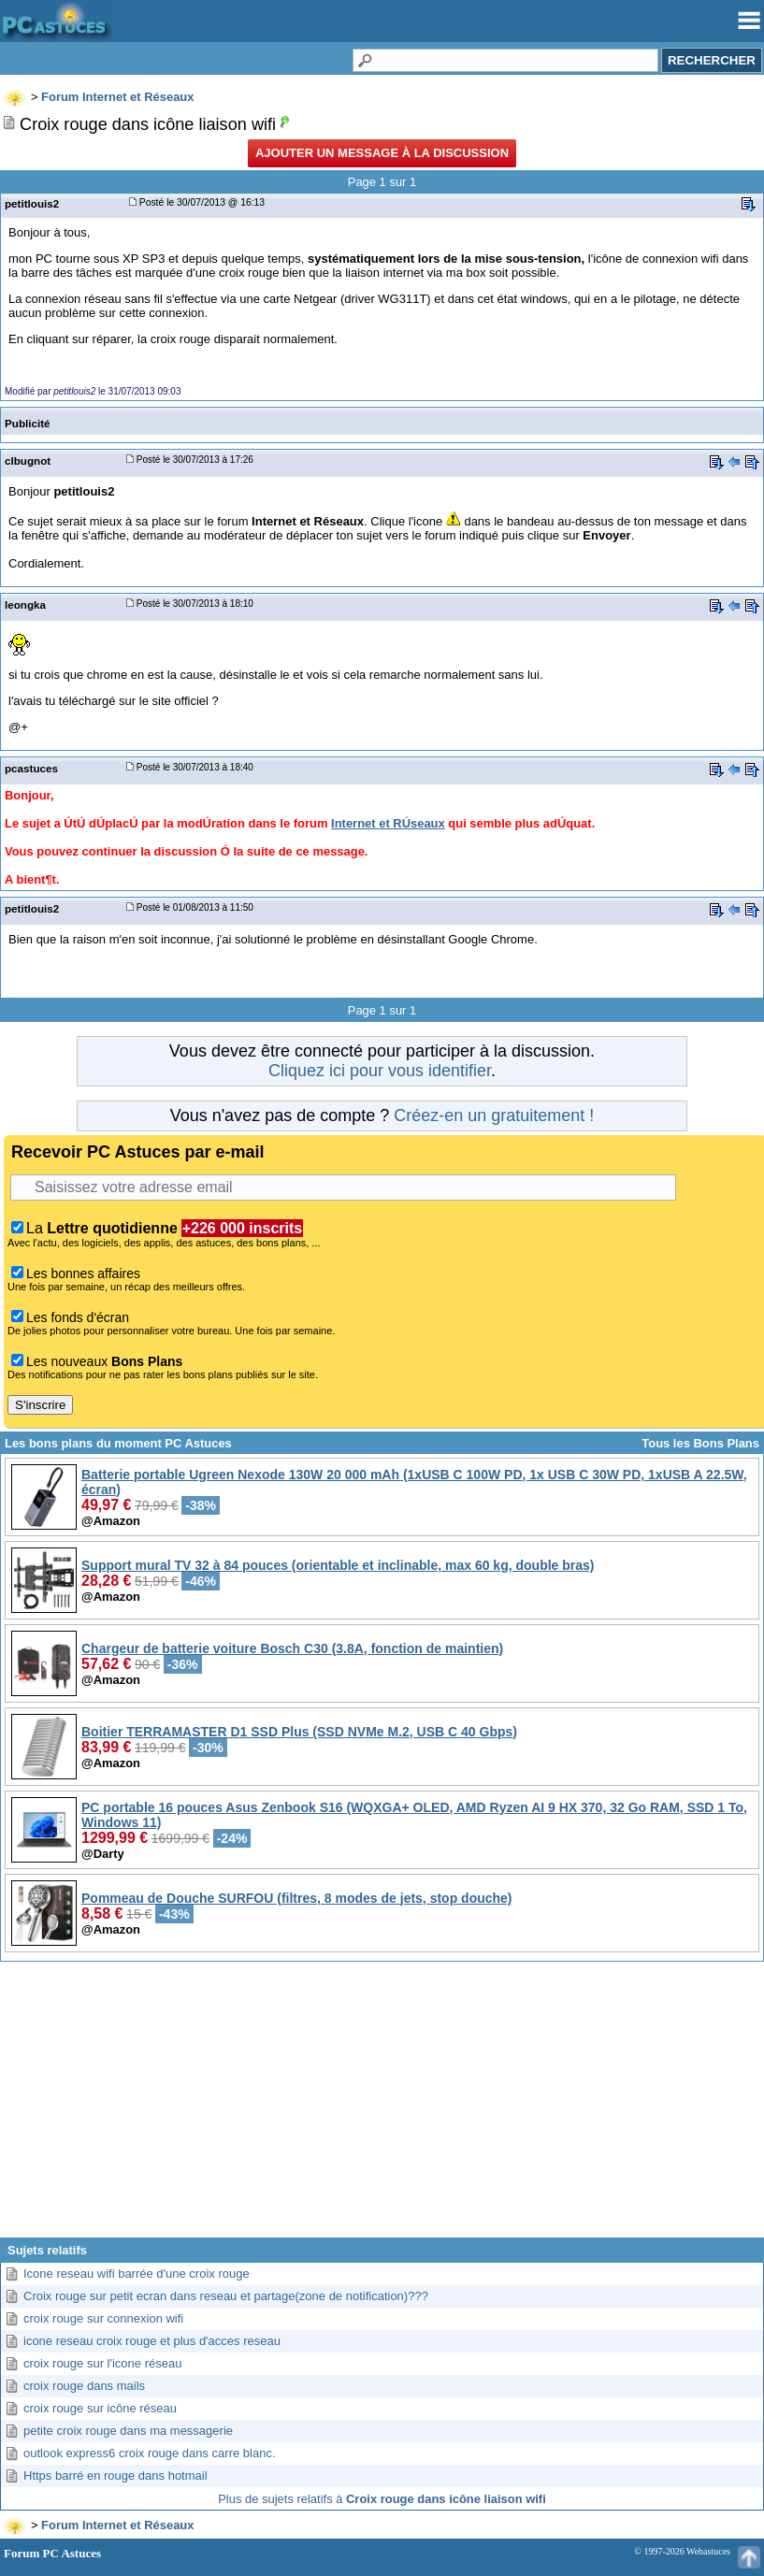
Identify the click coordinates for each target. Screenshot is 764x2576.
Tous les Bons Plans (700, 1443)
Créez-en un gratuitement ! (494, 1115)
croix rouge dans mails (84, 2386)
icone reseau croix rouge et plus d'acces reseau (152, 2341)
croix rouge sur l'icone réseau (102, 2363)
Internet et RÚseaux (388, 823)
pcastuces (31, 768)
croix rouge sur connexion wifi (103, 2318)
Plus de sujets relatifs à (382, 2499)
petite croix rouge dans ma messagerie (128, 2431)
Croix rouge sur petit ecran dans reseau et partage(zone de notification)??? (225, 2296)
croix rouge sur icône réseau (100, 2408)
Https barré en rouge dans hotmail (115, 2475)
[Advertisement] (382, 2107)
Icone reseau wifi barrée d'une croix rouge (136, 2274)
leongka (25, 604)
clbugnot (27, 460)
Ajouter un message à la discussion (382, 153)
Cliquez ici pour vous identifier (379, 1070)
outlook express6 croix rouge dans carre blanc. (149, 2453)
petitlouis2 (32, 203)
